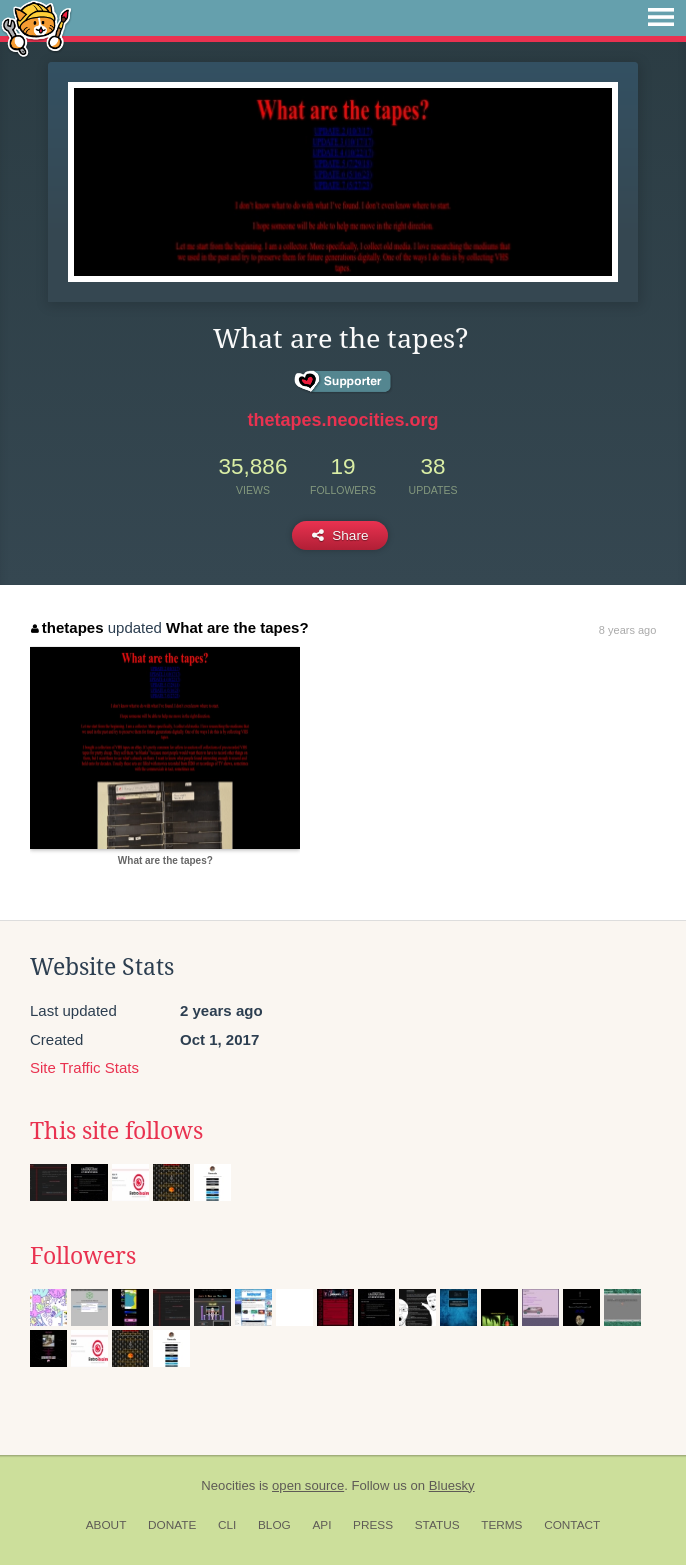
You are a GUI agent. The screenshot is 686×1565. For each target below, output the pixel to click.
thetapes (67, 627)
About (106, 1525)
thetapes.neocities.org (342, 420)
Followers (83, 1256)
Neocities (228, 1485)
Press (373, 1525)
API (321, 1525)
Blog (274, 1525)
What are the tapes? (237, 627)
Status (437, 1525)
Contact (572, 1525)
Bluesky (452, 1485)
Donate (172, 1525)
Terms (501, 1525)
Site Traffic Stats (84, 1067)
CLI (227, 1525)
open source (308, 1485)
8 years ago (627, 630)
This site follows (116, 1131)
